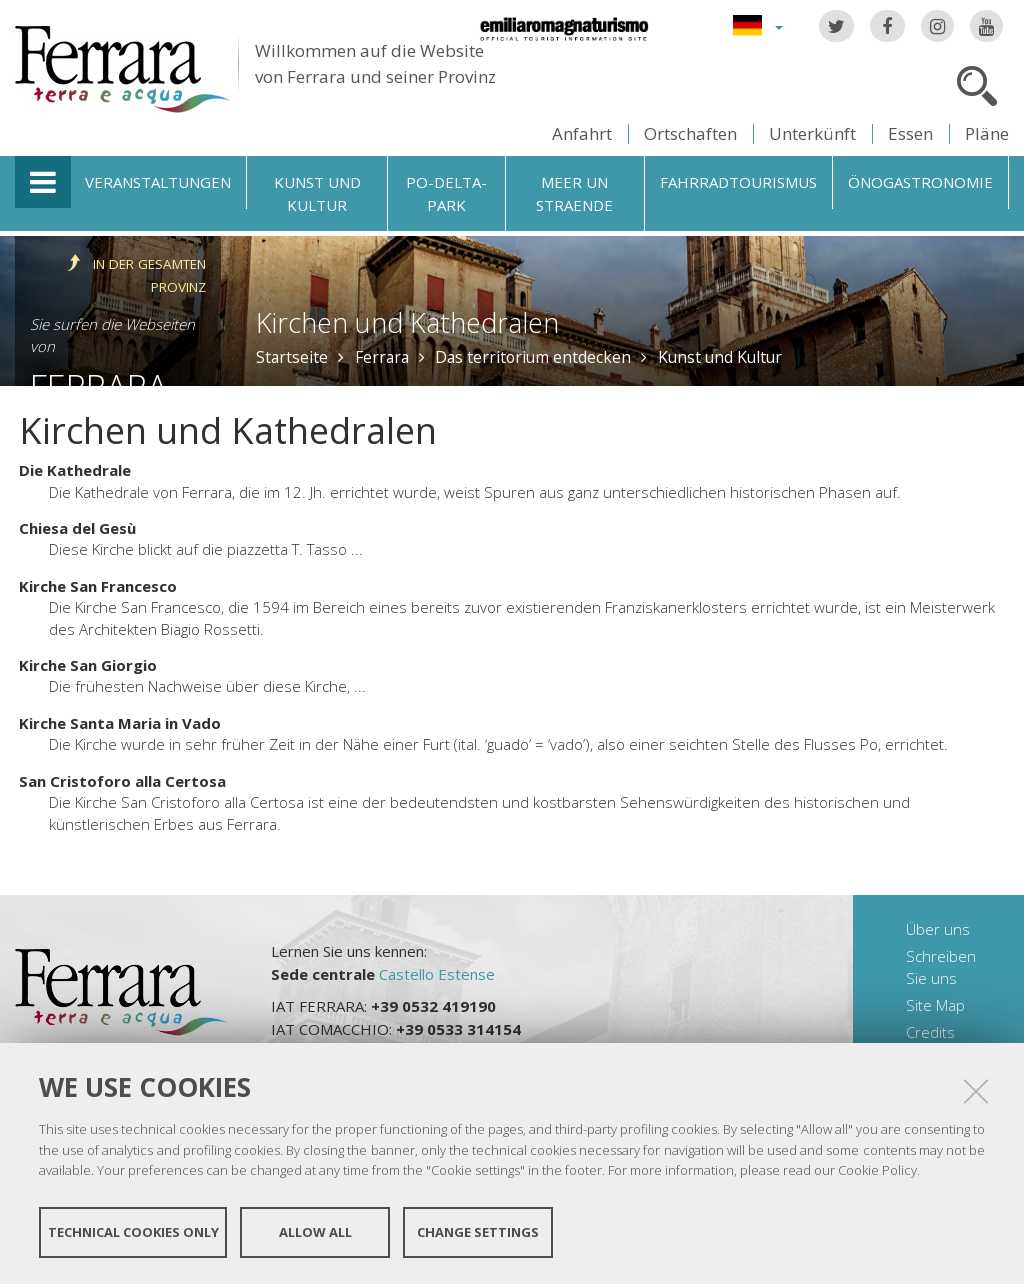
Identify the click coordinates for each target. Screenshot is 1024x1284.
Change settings (478, 1232)
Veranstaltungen (158, 182)
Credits (930, 1032)
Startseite (292, 357)
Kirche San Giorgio (88, 665)
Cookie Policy (877, 1170)
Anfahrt (582, 133)
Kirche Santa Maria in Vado (120, 723)
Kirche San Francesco (98, 586)
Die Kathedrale (75, 470)
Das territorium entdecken (533, 357)
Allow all (315, 1232)
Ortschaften (690, 133)
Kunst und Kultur (317, 193)
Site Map (935, 1005)
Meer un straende (574, 193)
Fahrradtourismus (738, 182)
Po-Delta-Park (446, 193)
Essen (910, 133)
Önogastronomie (920, 182)
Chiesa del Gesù (77, 528)
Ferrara (382, 357)
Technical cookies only (133, 1232)
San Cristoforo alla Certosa (122, 781)
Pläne (987, 133)
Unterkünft (812, 133)
